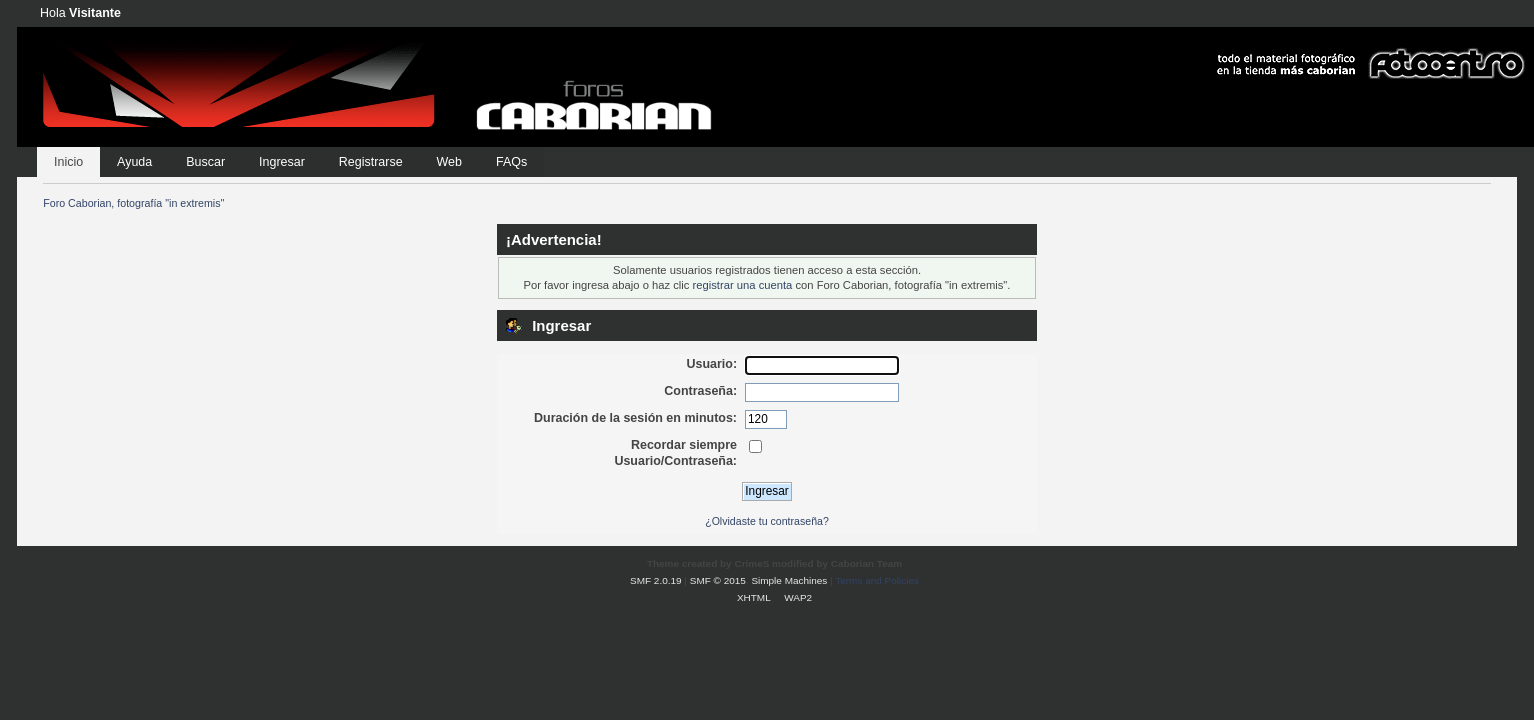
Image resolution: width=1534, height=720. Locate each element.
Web (449, 162)
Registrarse (371, 162)
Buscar (205, 162)
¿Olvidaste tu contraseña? (767, 521)
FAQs (511, 162)
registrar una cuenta (743, 285)
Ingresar (282, 162)
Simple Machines (789, 580)
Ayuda (134, 162)
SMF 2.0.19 (656, 580)
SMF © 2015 (718, 580)
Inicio (68, 162)
